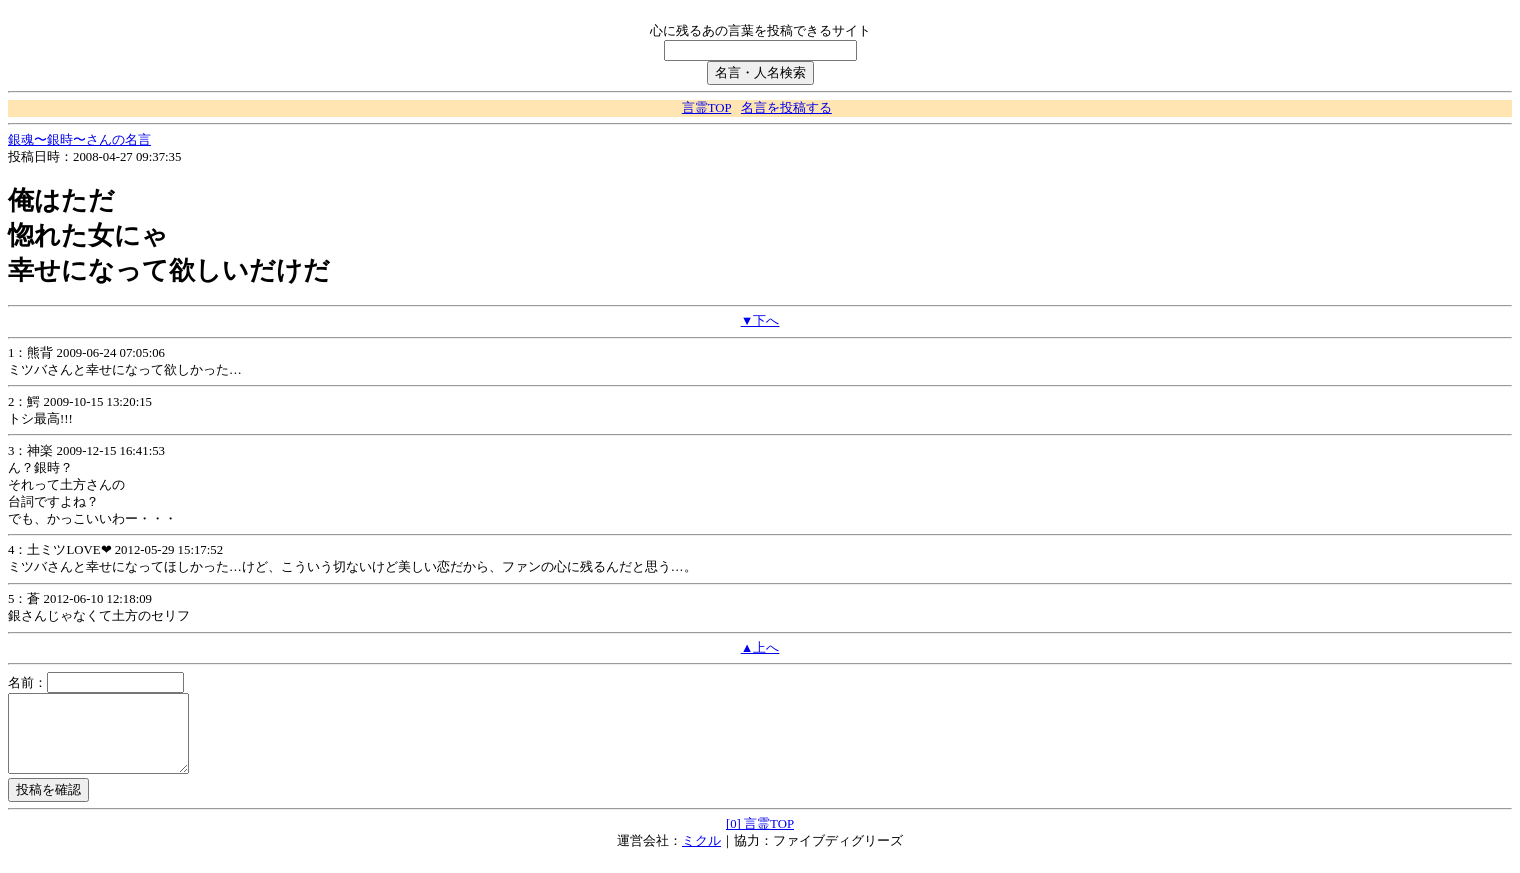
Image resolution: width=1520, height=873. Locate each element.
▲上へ (760, 648)
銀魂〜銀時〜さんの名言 (79, 140)
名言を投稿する (786, 108)
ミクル (701, 856)
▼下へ (760, 321)
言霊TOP (706, 108)
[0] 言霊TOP (760, 839)
